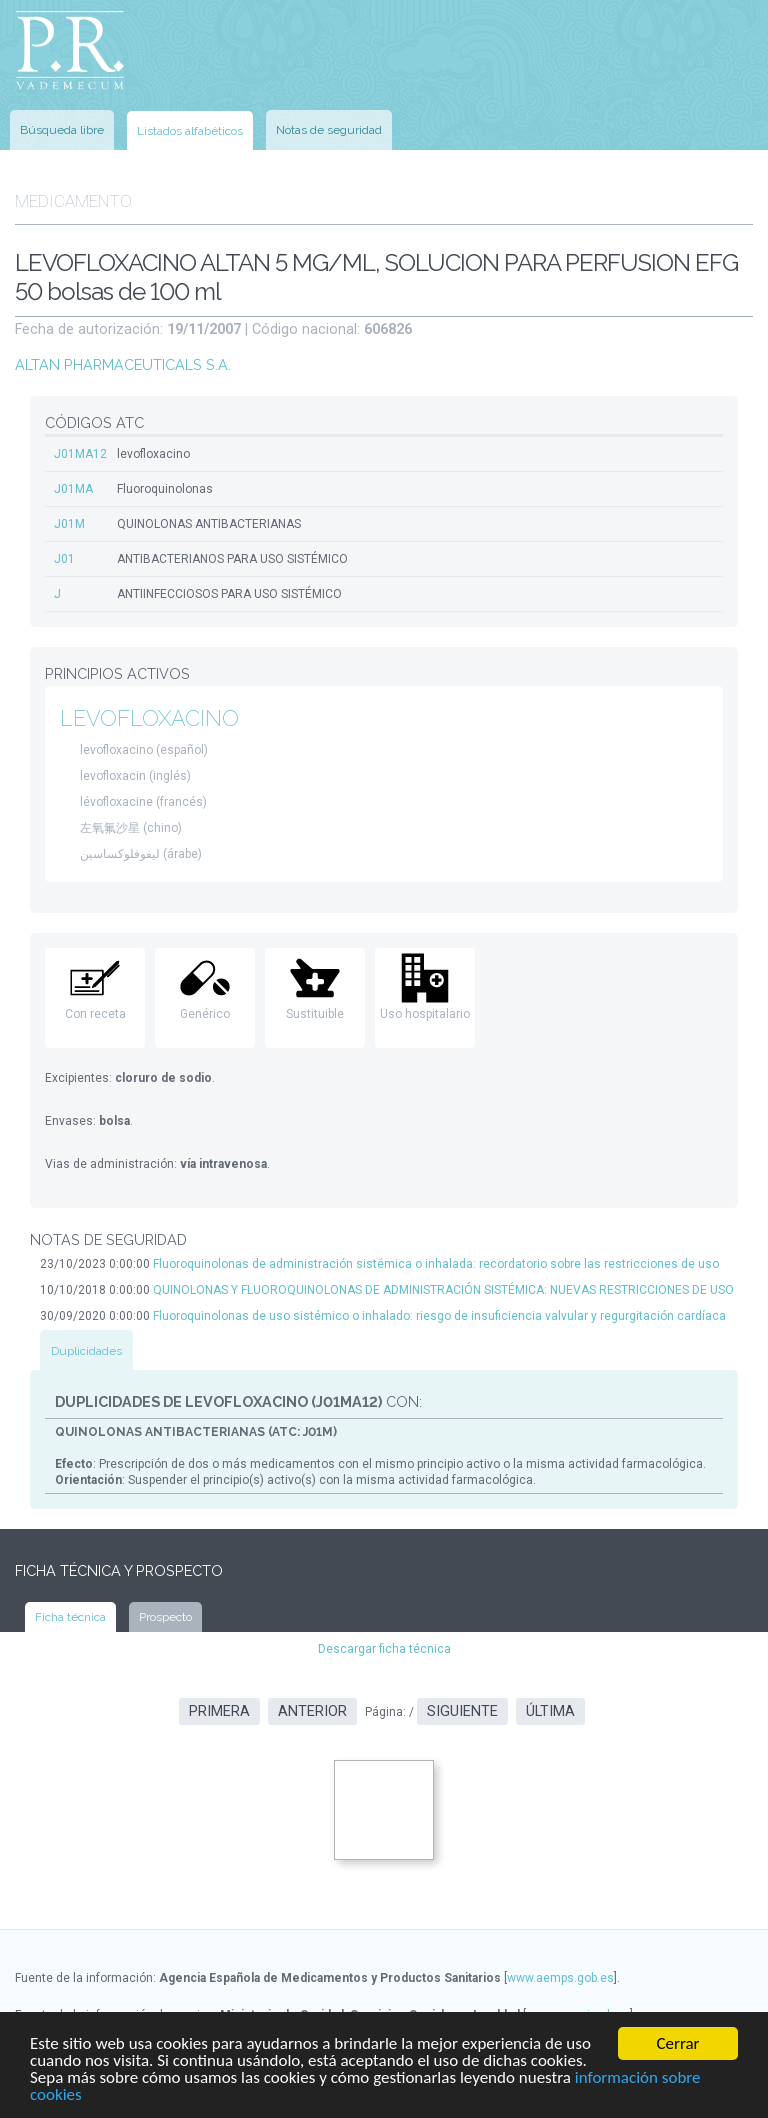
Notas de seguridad (329, 130)
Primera (219, 1711)
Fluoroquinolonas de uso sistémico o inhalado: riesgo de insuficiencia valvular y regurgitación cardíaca (439, 1316)
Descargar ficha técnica (384, 1649)
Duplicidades (86, 1351)
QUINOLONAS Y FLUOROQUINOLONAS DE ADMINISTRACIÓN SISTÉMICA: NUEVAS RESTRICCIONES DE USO (443, 1290)
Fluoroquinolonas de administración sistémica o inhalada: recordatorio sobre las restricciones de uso (436, 1264)
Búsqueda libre (62, 130)
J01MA (73, 489)
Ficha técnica (70, 1617)
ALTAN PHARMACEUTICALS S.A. (123, 364)
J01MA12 (80, 454)
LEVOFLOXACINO (149, 718)
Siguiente (462, 1711)
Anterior (312, 1711)
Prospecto (165, 1617)
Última (550, 1711)
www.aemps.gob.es (560, 1978)
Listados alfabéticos (190, 131)
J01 (64, 559)
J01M (69, 524)
